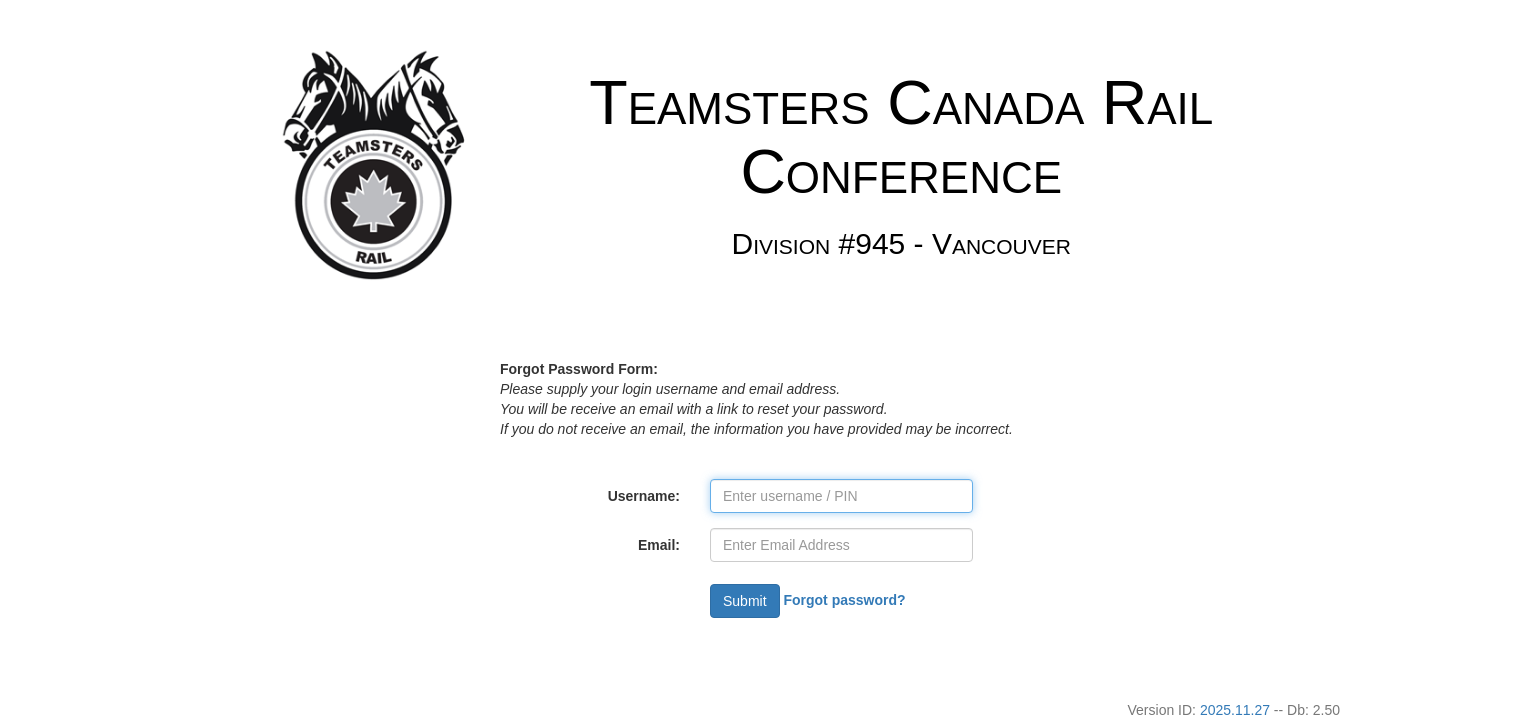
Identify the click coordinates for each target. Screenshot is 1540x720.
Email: (659, 545)
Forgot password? (844, 599)
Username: (644, 496)
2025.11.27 (1235, 710)
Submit (745, 601)
